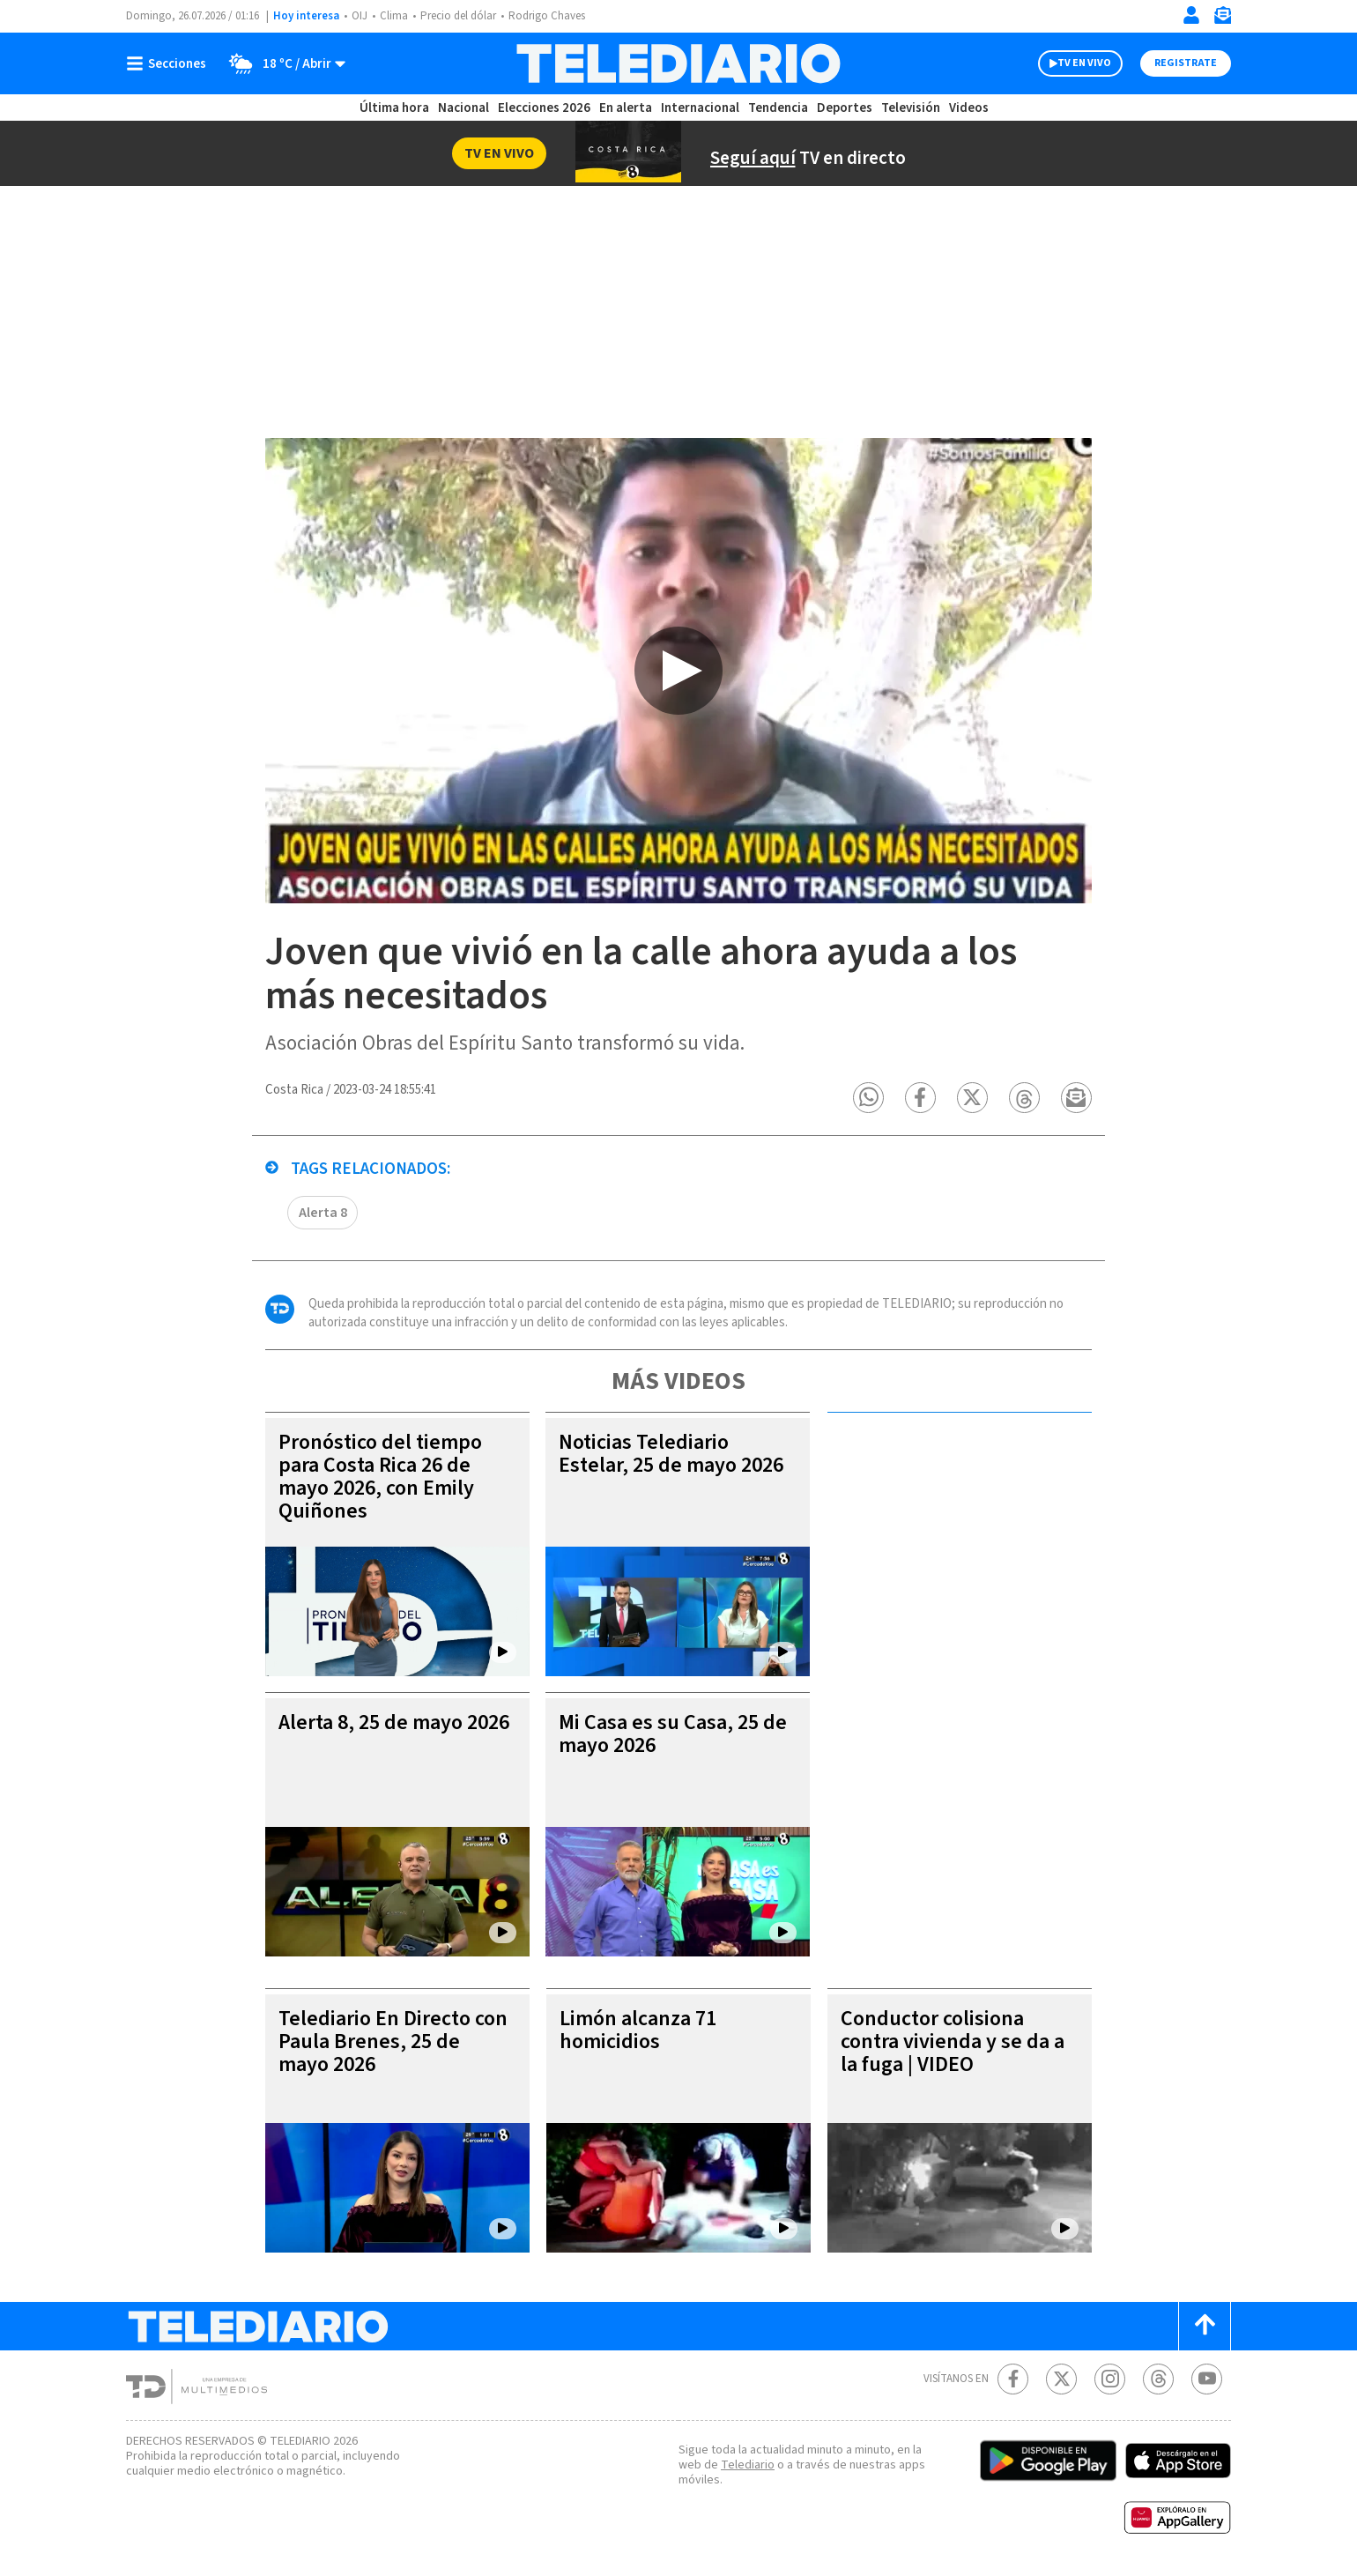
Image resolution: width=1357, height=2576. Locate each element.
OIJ (359, 16)
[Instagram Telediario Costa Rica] (1109, 2379)
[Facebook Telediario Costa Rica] (1012, 2379)
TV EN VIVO (1084, 63)
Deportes (844, 108)
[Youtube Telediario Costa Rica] (1206, 2379)
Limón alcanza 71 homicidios (638, 2030)
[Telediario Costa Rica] (678, 63)
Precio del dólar (458, 16)
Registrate (1185, 63)
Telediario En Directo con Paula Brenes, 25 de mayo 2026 (393, 2041)
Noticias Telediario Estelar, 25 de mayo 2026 (671, 1454)
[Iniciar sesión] (1191, 15)
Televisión (910, 108)
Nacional (463, 108)
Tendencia (778, 108)
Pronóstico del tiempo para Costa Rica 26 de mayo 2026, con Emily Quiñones (380, 1476)
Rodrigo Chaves (546, 16)
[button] (868, 1097)
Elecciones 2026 (544, 108)
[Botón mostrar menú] (170, 63)
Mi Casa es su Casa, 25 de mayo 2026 (673, 1734)
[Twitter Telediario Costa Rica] (1061, 2379)
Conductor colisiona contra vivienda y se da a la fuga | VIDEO (952, 2041)
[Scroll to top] (1204, 2326)
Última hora (394, 108)
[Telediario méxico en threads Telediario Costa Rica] (1158, 2379)
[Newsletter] (1222, 18)
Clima (394, 16)
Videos (969, 108)
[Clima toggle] (281, 63)
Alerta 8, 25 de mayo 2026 (393, 1722)
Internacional (700, 108)
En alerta (625, 108)
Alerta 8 (323, 1212)
